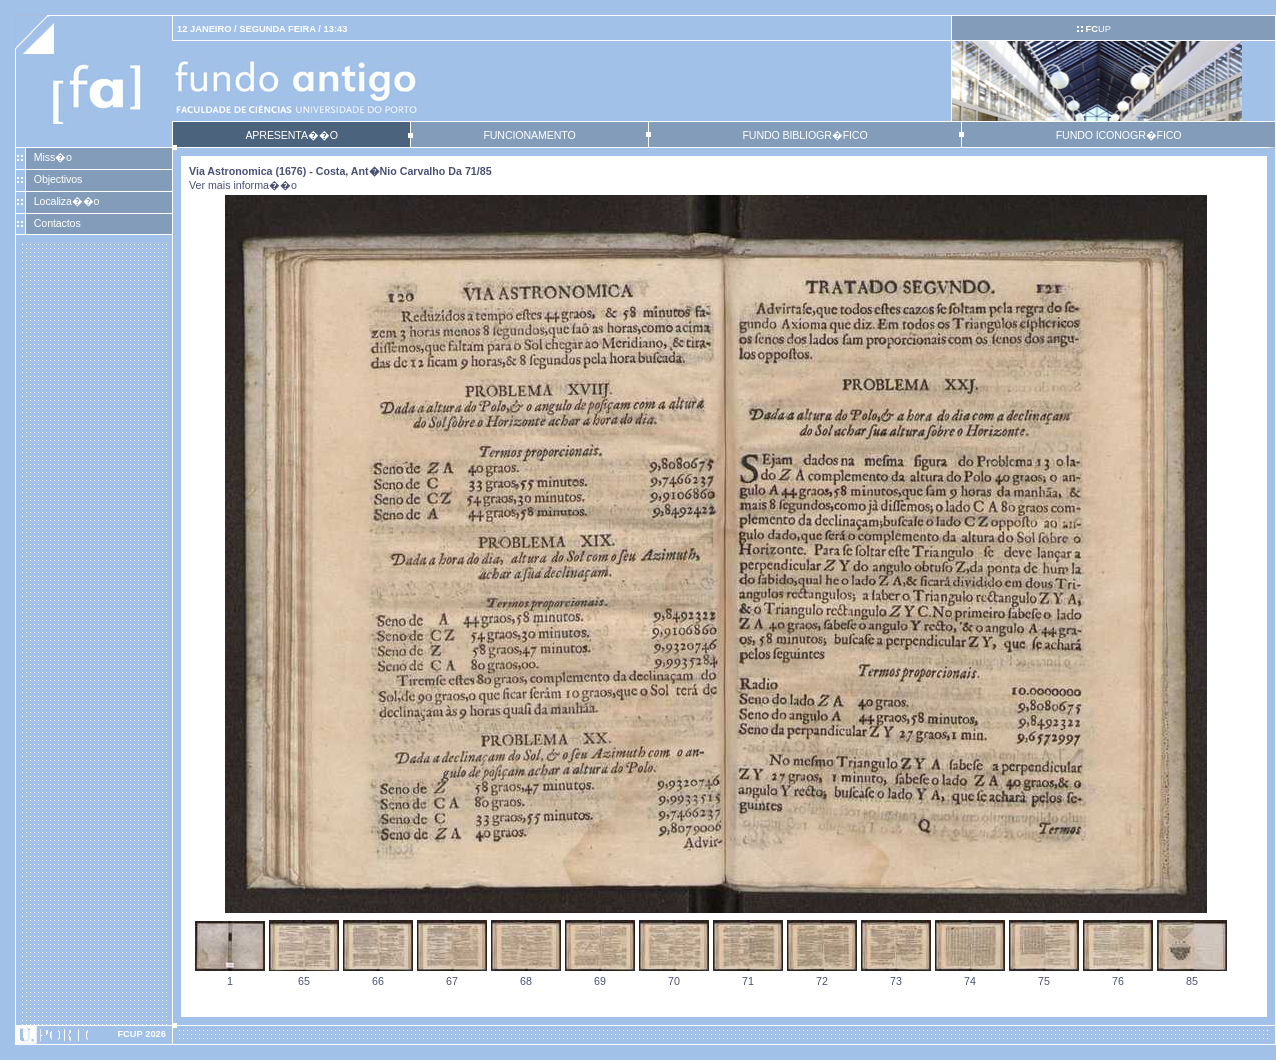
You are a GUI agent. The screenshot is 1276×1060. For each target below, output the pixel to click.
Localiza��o (67, 201)
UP (1097, 29)
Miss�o (53, 157)
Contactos (57, 223)
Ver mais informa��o (243, 185)
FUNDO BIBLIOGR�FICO (804, 135)
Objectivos (58, 179)
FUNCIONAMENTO (529, 135)
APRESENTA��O (291, 135)
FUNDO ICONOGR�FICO (1119, 135)
